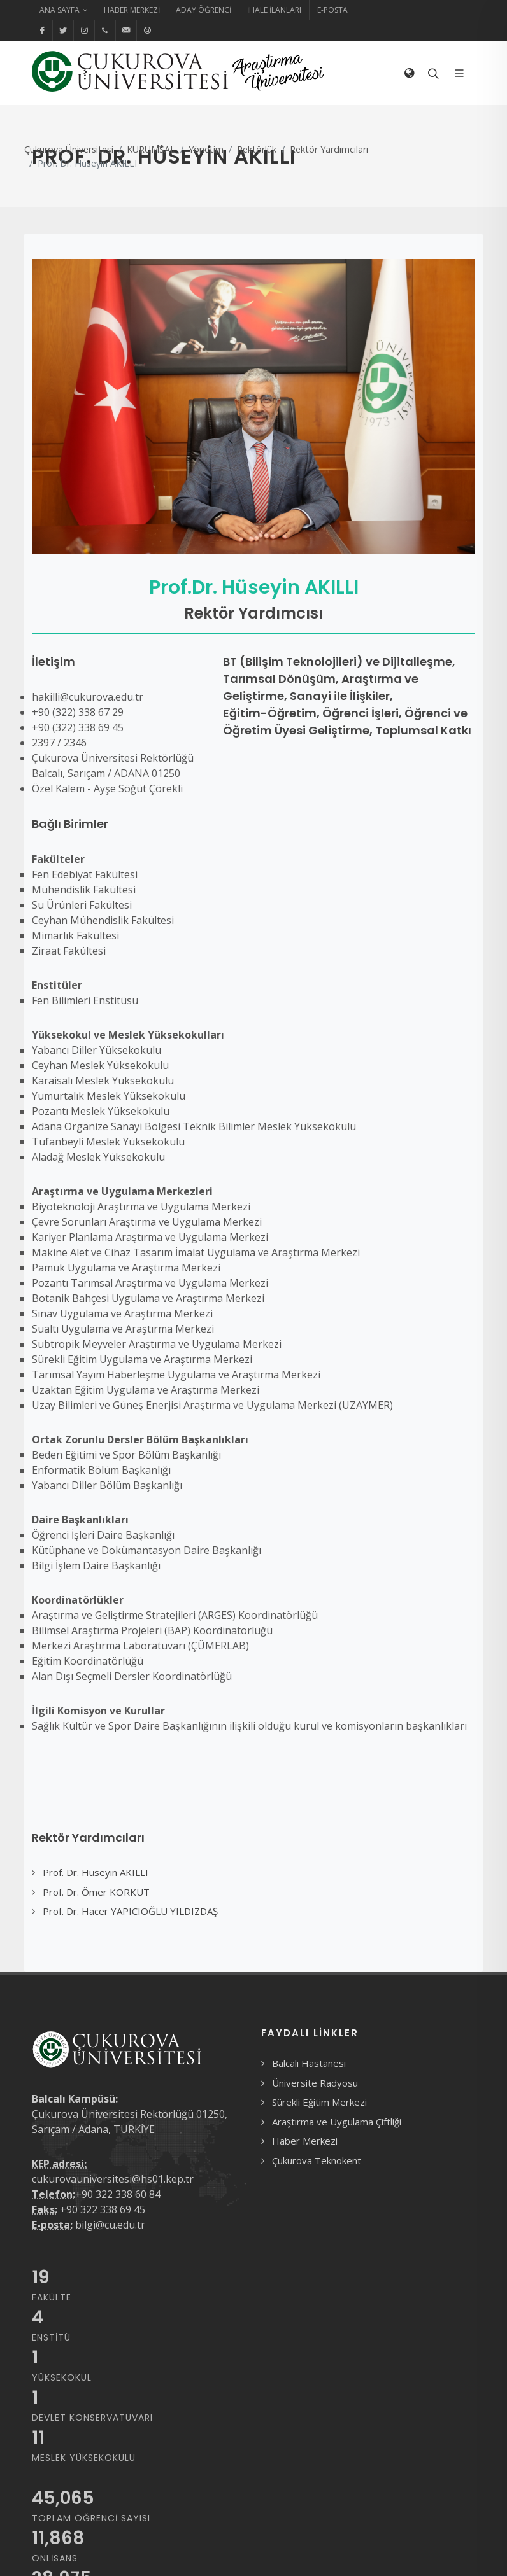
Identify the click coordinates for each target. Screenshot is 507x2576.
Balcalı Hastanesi (309, 2063)
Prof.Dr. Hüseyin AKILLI (254, 587)
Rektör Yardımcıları (329, 149)
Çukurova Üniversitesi (68, 149)
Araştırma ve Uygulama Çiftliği (336, 2121)
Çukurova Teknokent (316, 2160)
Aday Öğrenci (203, 9)
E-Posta (332, 9)
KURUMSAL (151, 149)
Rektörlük (256, 149)
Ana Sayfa (63, 10)
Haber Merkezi (132, 9)
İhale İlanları (274, 9)
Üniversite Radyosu (315, 2082)
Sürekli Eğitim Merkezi (319, 2102)
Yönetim (206, 149)
